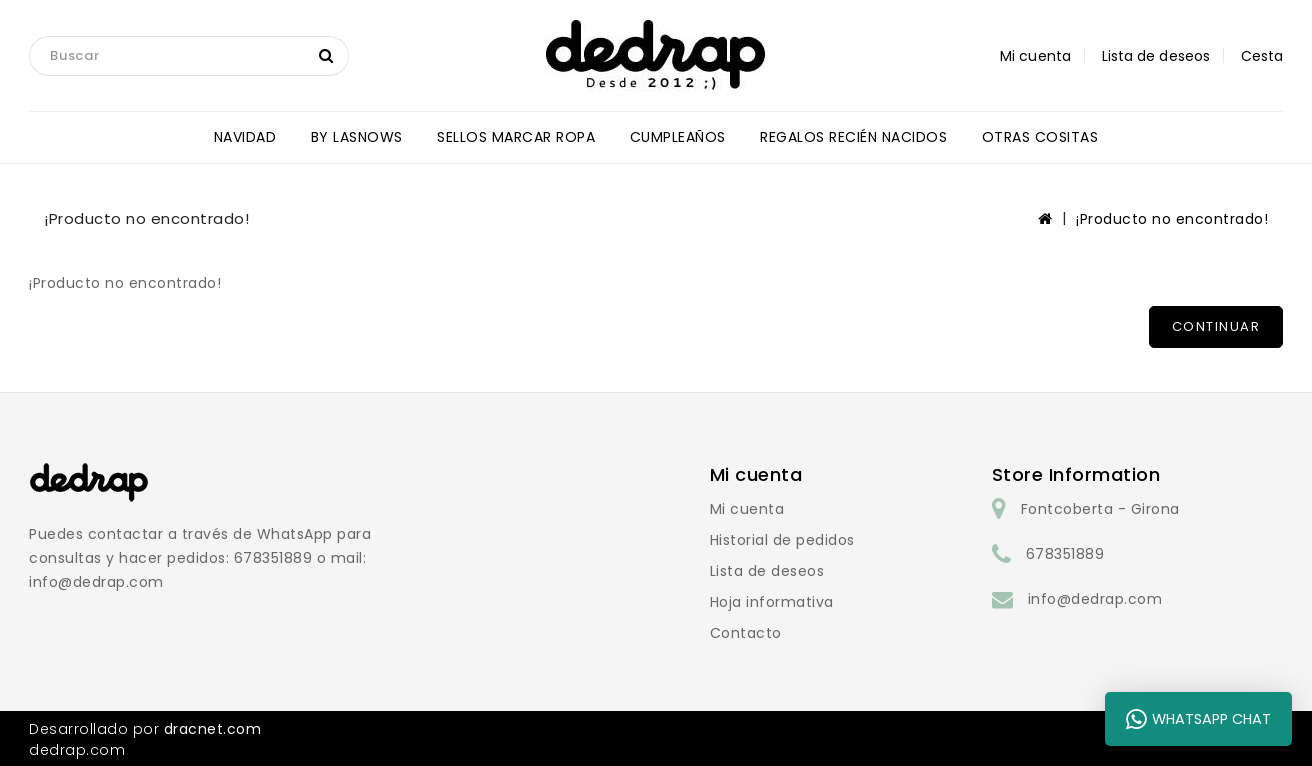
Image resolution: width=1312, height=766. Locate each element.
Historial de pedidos (782, 540)
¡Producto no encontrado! (1172, 219)
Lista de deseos (767, 571)
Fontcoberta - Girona (1100, 509)
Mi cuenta (747, 509)
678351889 (1065, 554)
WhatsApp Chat (1198, 719)
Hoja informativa (772, 602)
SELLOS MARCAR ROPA (516, 137)
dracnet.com (213, 729)
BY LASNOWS (357, 137)
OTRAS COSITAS (1040, 137)
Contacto (746, 633)
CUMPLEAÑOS (678, 137)
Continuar (1216, 326)
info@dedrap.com (1095, 599)
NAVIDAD (245, 137)
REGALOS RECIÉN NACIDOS (853, 137)
